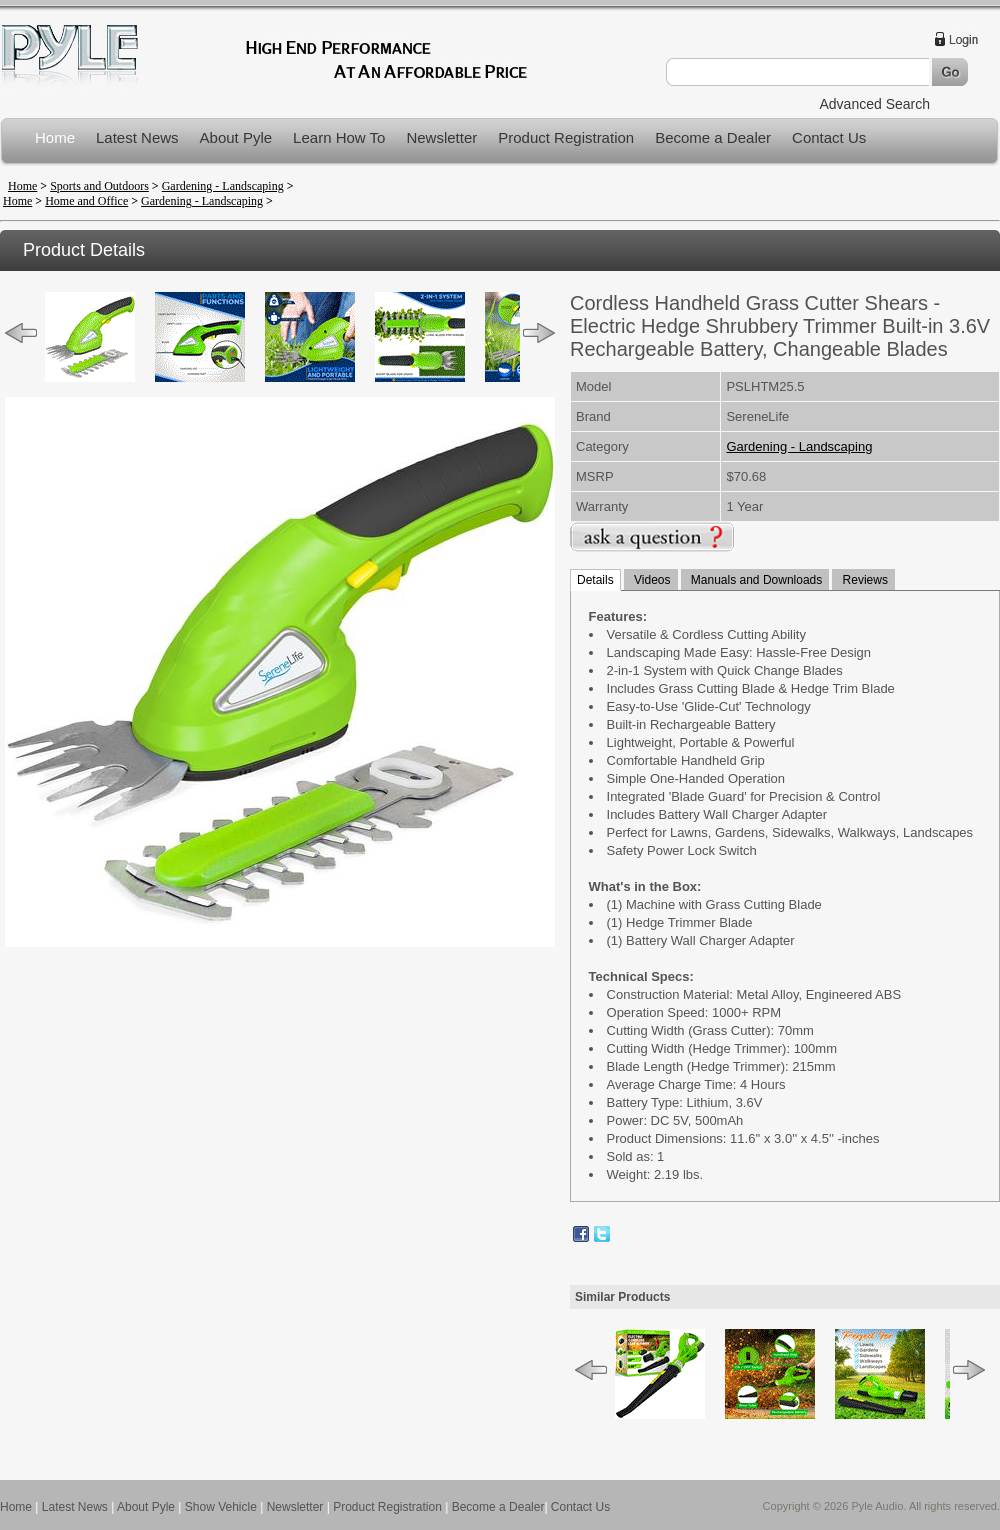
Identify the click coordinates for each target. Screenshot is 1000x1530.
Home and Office (86, 201)
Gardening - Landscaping (223, 186)
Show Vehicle (221, 1507)
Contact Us (829, 137)
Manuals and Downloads (755, 580)
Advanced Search (874, 104)
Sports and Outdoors (99, 186)
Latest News (137, 137)
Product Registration (566, 137)
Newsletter (441, 137)
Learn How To (339, 137)
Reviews (863, 580)
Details (595, 580)
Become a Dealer (713, 137)
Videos (651, 580)
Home (55, 137)
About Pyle (236, 137)
